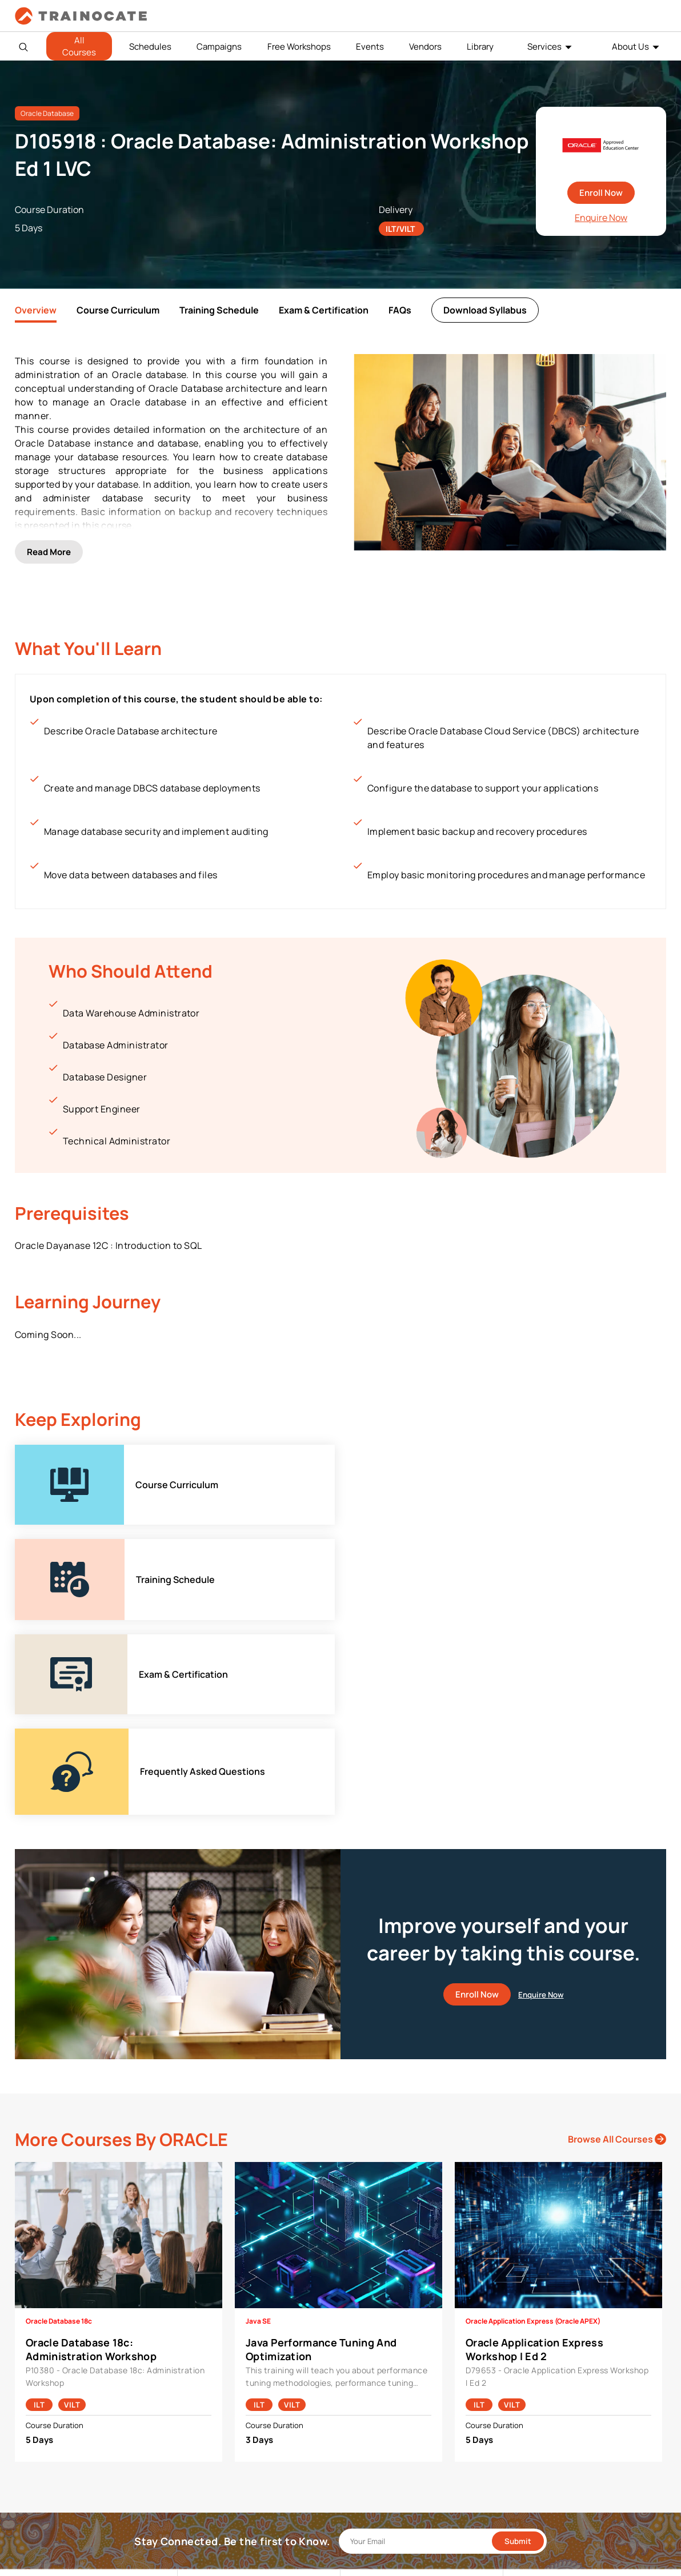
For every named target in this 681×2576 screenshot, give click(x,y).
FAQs (399, 310)
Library (480, 47)
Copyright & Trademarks (555, 2413)
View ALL (202, 2519)
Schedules (150, 47)
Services (544, 47)
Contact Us (44, 2413)
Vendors (425, 47)
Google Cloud (210, 2430)
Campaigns (219, 47)
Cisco (196, 2395)
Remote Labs (373, 2413)
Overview (36, 310)
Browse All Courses (617, 1900)
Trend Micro (207, 2501)
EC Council (206, 2413)
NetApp (200, 2466)
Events (370, 47)
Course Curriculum (118, 310)
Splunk (198, 2483)
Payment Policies (543, 2377)
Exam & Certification (323, 310)
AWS (194, 2377)
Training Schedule (219, 310)
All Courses (79, 46)
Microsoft (204, 2448)
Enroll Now (601, 193)
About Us (630, 47)
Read (49, 546)
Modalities (368, 2395)
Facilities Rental (378, 2377)
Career (36, 2395)
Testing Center (376, 2430)
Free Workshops (299, 47)
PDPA (521, 2395)
